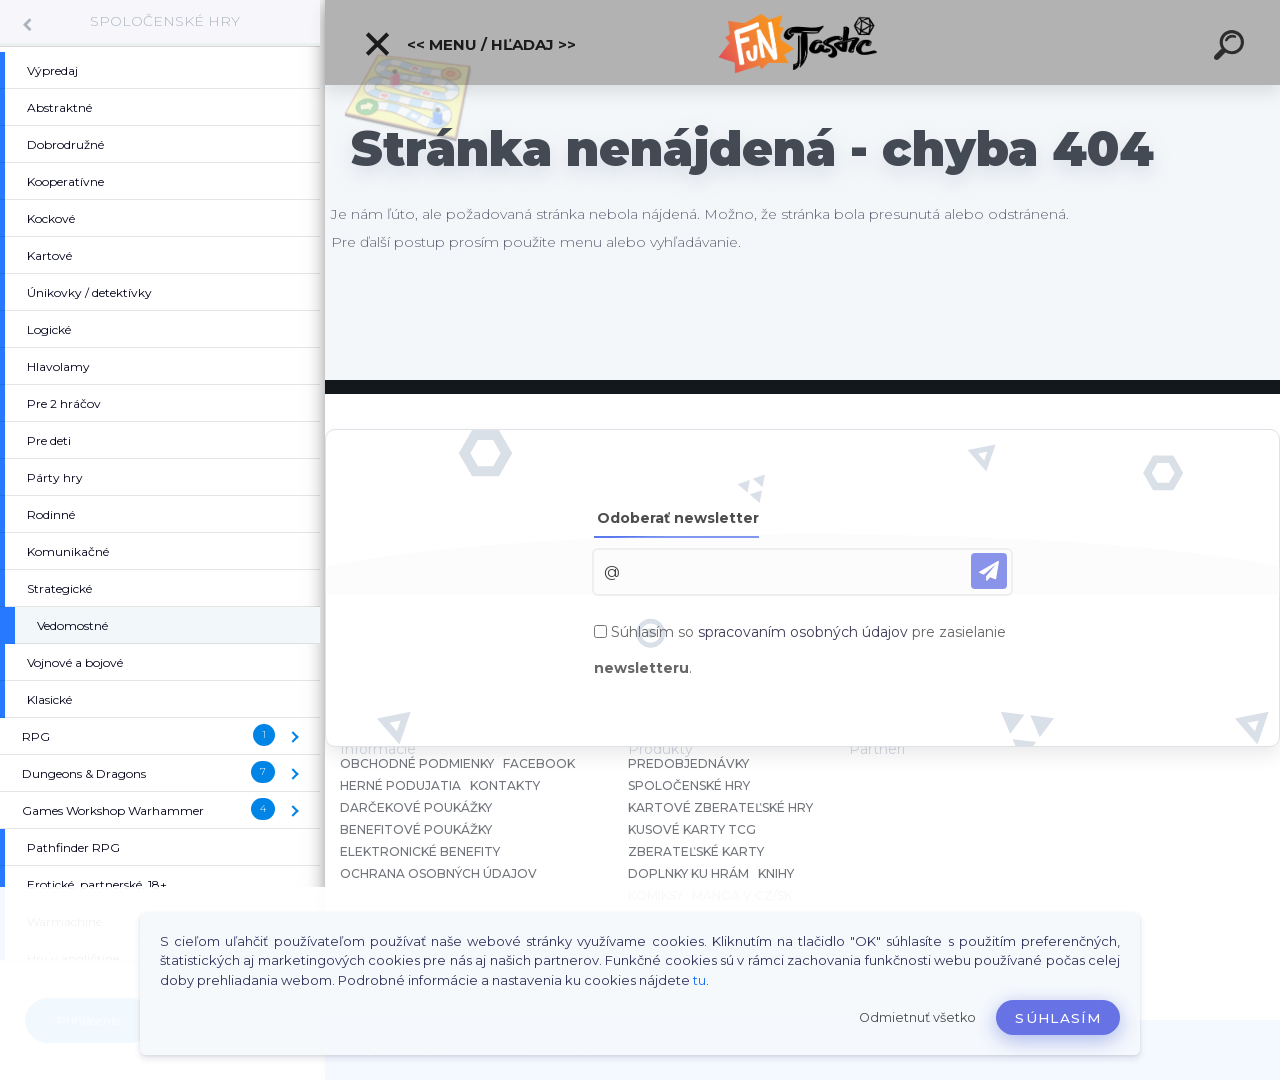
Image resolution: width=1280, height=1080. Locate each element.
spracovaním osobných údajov (803, 632)
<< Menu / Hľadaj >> (469, 44)
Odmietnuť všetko (917, 1017)
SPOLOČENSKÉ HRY (165, 21)
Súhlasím (1058, 1018)
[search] (1232, 48)
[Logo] (802, 42)
